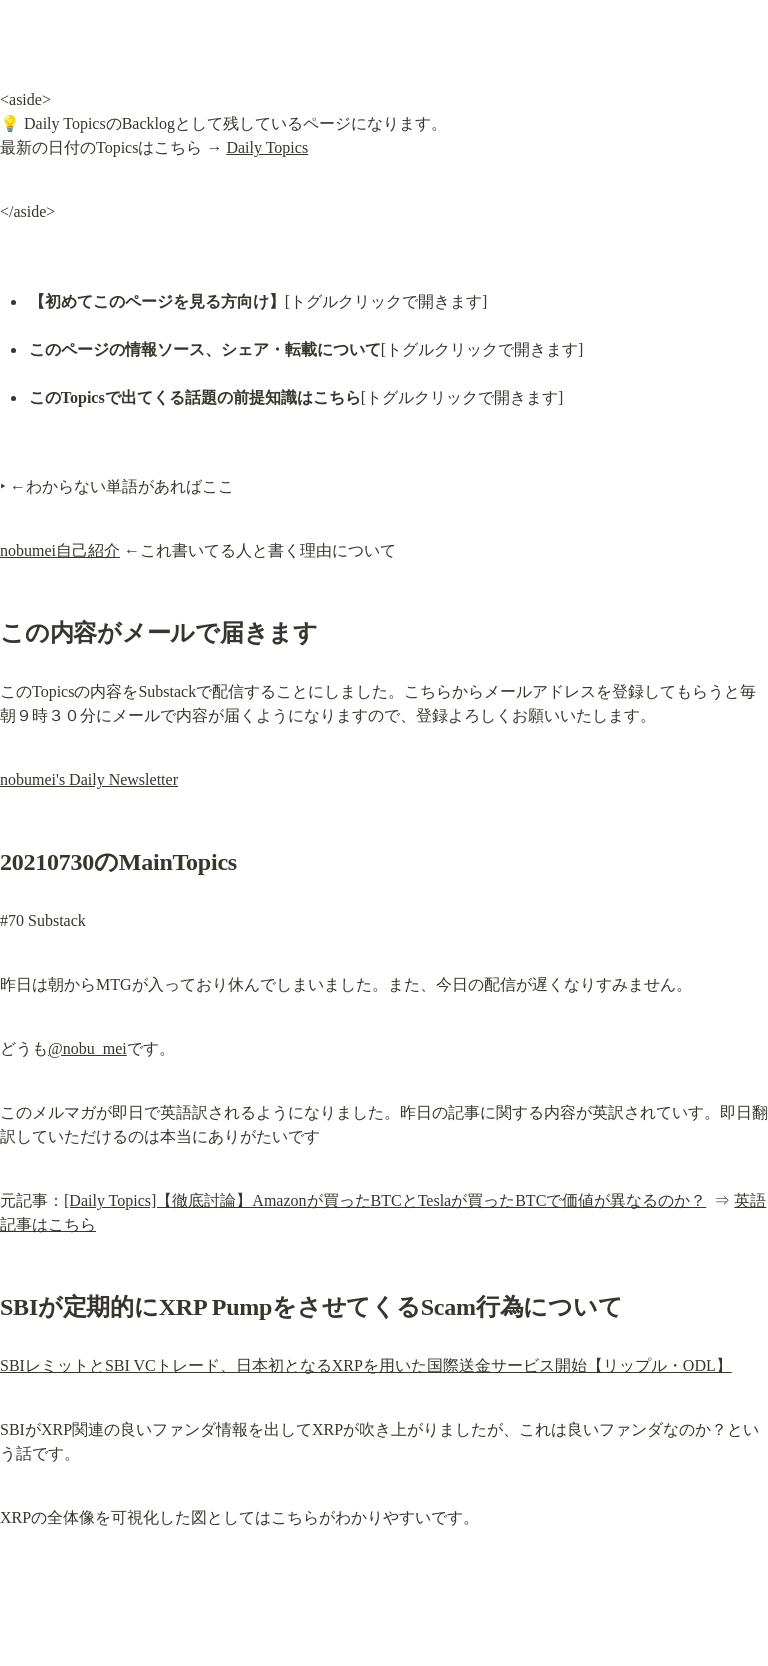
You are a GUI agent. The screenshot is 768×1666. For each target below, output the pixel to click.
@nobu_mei (87, 1048)
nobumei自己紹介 (60, 550)
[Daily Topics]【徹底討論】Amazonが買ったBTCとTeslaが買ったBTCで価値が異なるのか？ (385, 1200)
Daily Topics (267, 147)
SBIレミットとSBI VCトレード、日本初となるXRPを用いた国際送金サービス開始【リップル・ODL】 (366, 1365)
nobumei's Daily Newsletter (89, 779)
